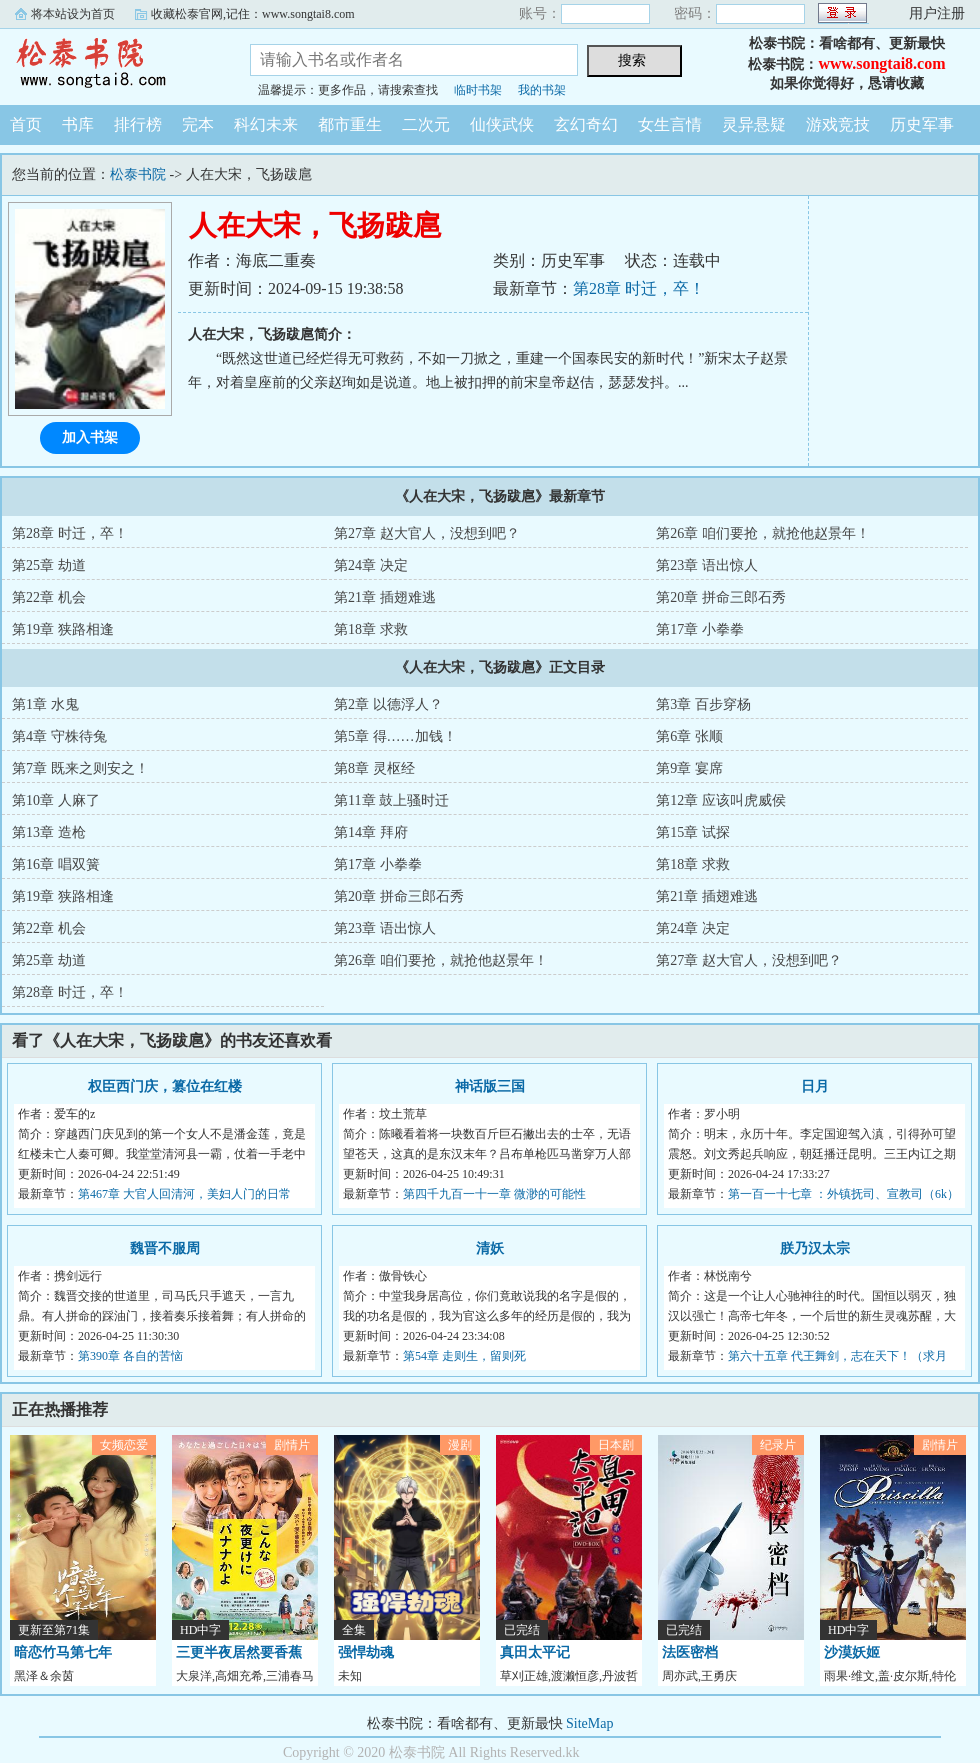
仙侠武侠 (502, 124)
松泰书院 (110, 64)
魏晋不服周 (165, 1248)
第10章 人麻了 (56, 800)
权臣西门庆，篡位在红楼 (165, 1086)
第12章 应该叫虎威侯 (721, 800)
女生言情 (670, 124)
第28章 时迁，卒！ (639, 288)
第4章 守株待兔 (59, 736)
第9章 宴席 (689, 768)
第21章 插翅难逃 (385, 597)
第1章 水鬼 (45, 704)
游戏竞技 (838, 124)
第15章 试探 (693, 832)
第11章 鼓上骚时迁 (391, 800)
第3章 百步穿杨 (703, 704)
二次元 (426, 124)
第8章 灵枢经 (374, 768)
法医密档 (690, 1652)
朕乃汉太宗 (815, 1248)
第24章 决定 (371, 565)
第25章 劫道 (49, 565)
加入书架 (90, 437)
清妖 (490, 1248)
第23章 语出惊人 (707, 565)
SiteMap (589, 1723)
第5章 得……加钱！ (395, 736)
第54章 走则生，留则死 (464, 1356)
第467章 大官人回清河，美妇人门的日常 (184, 1194)
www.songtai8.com (881, 63)
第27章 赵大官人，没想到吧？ (427, 533)
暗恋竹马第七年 (63, 1652)
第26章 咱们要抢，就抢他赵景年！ (763, 533)
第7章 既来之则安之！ (80, 768)
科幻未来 (266, 124)
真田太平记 (535, 1652)
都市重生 (350, 124)
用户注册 (937, 13)
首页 (26, 124)
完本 (198, 124)
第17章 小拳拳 (700, 629)
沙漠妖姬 (852, 1652)
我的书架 (542, 90)
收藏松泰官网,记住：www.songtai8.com (253, 14)
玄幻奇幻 (586, 124)
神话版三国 (490, 1086)
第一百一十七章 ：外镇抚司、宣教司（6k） (843, 1194)
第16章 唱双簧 (56, 864)
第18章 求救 (371, 629)
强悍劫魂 (366, 1652)
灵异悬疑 (754, 124)
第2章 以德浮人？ (388, 704)
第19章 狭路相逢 (63, 629)
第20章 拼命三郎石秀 (721, 597)
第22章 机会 (49, 597)
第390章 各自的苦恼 (130, 1356)
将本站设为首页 (73, 14)
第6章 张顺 (689, 736)
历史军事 (922, 124)
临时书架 (478, 90)
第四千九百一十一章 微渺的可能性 (494, 1194)
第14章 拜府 (371, 832)
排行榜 (138, 124)
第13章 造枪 (49, 832)
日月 (815, 1086)
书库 (78, 124)
